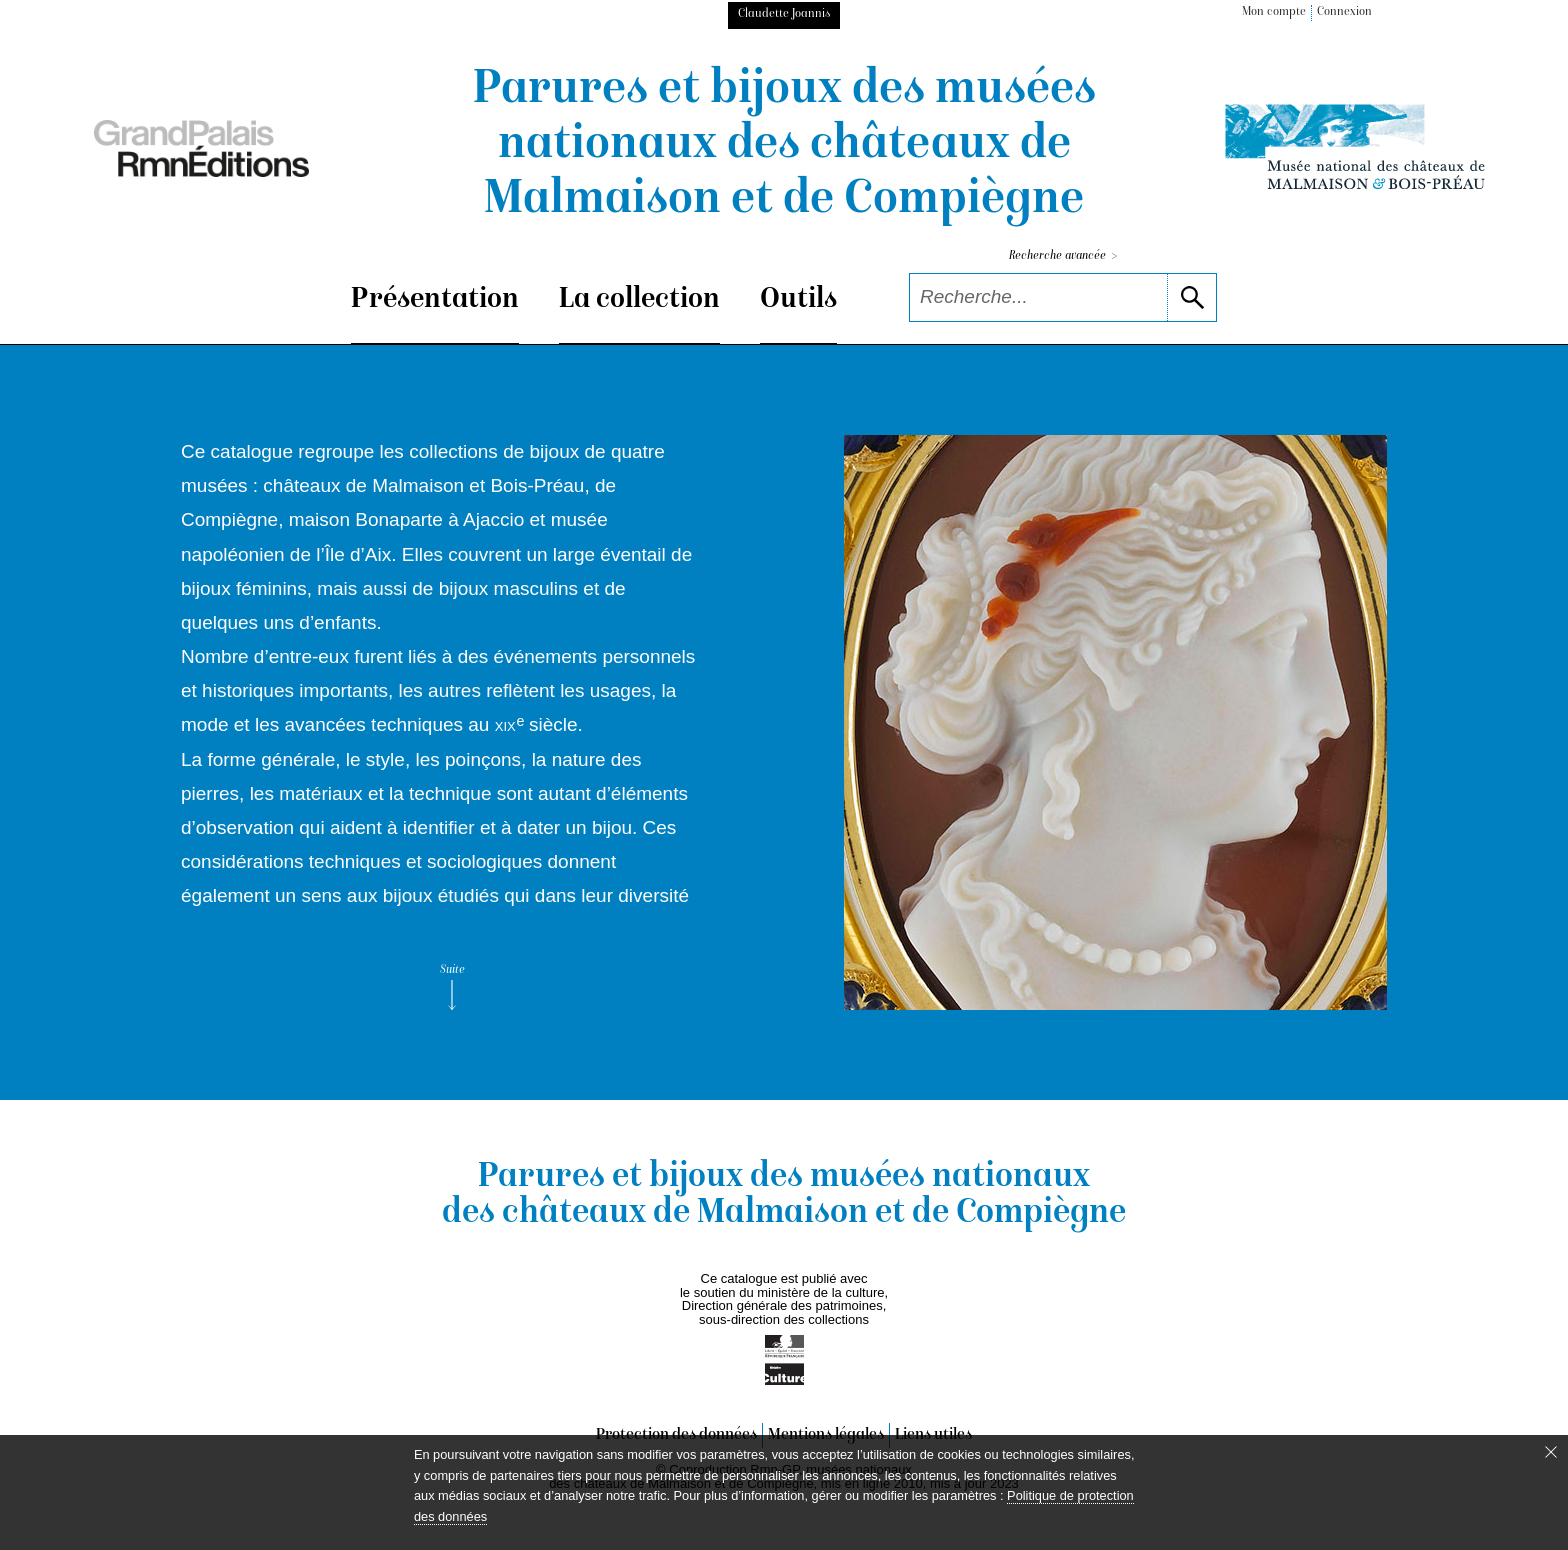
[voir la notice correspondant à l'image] (1115, 722)
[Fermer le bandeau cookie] (1551, 1452)
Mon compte (1274, 12)
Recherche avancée (1063, 256)
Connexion (1344, 12)
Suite (452, 987)
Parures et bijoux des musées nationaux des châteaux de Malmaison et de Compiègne (784, 146)
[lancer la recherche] (1191, 297)
